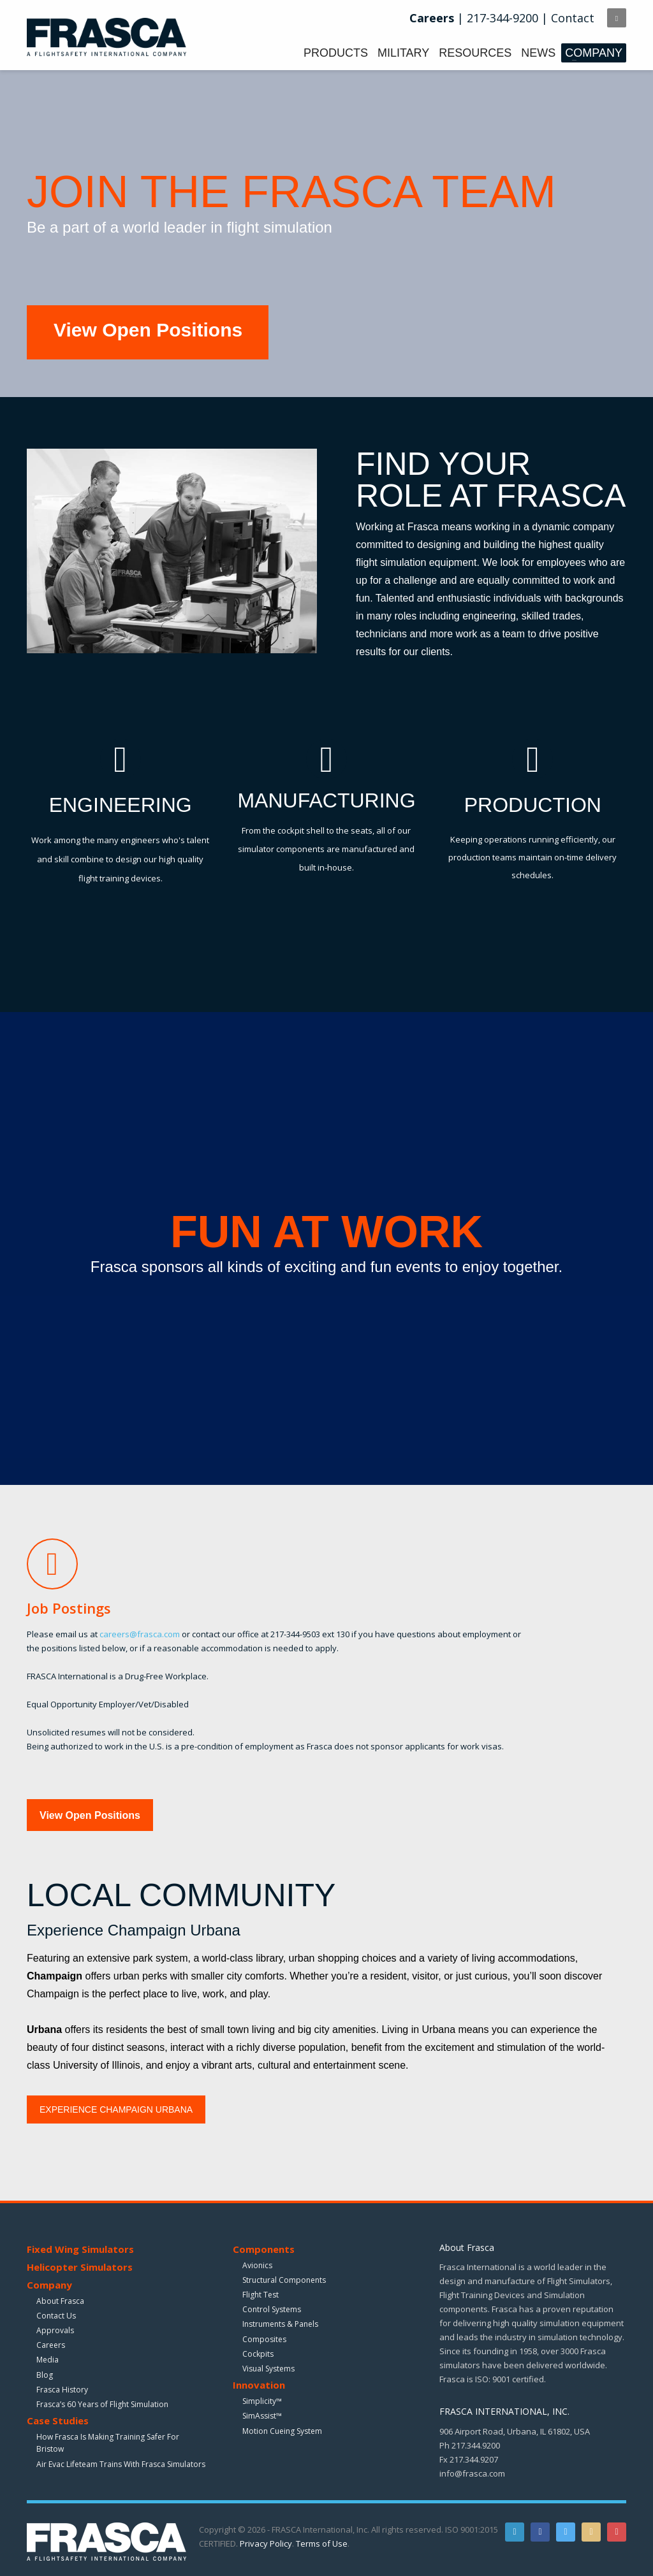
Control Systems (271, 2309)
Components (264, 2249)
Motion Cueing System (282, 2431)
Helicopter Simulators (80, 2267)
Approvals (55, 2330)
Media (47, 2359)
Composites (264, 2339)
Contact (572, 17)
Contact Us (56, 2315)
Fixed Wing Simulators (80, 2249)
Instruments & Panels (280, 2324)
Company (49, 2284)
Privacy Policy (266, 2543)
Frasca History (62, 2389)
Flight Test (260, 2294)
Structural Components (284, 2280)
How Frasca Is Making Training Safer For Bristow (107, 2442)
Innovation (259, 2384)
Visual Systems (268, 2368)
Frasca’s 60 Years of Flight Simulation (102, 2404)
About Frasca (60, 2301)
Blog (44, 2375)
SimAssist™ (262, 2415)
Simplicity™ (262, 2401)
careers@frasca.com (139, 1634)
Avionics (257, 2265)
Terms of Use (322, 2543)
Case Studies (58, 2420)
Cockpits (258, 2353)
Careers (50, 2345)
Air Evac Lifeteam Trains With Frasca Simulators (120, 2464)
